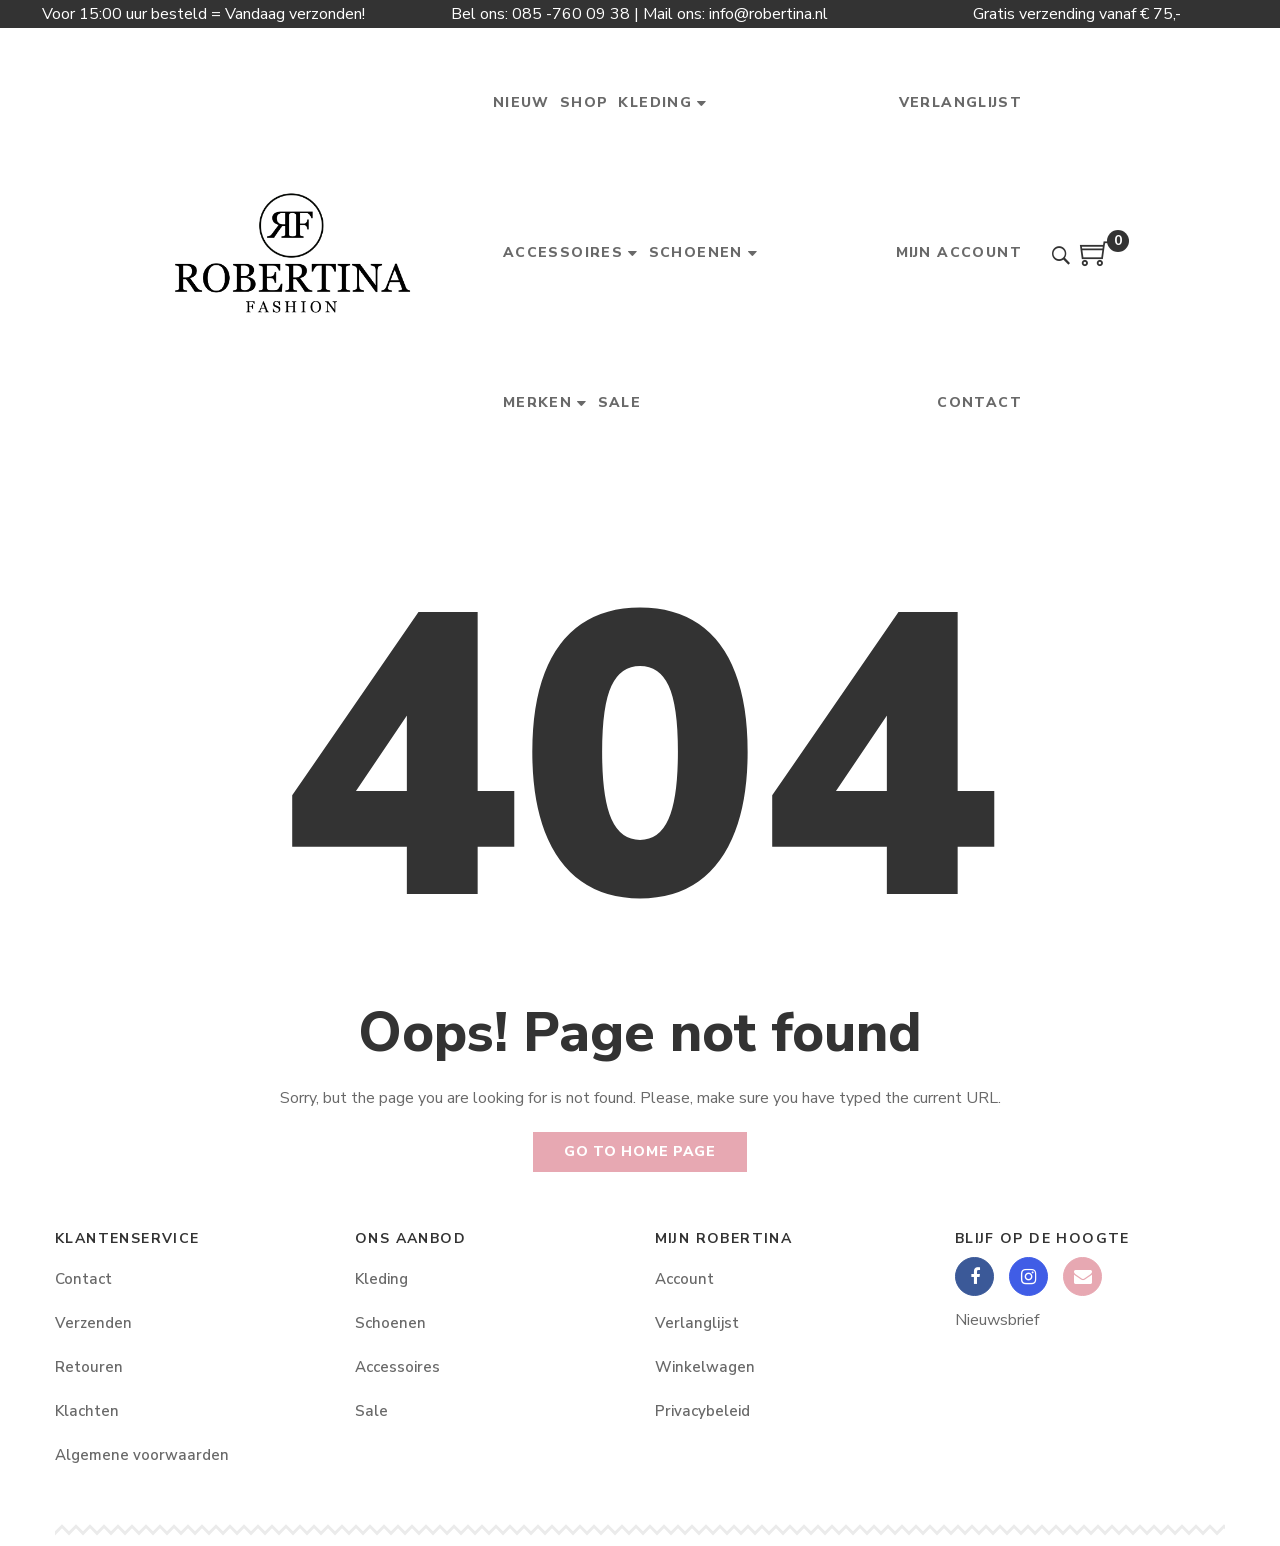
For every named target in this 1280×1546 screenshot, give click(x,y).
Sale (371, 1411)
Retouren (89, 1367)
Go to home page (640, 1151)
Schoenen (390, 1323)
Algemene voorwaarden (142, 1455)
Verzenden (93, 1323)
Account (684, 1279)
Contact (83, 1279)
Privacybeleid (702, 1411)
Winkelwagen (705, 1367)
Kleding (381, 1279)
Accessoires (397, 1367)
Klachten (87, 1411)
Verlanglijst (697, 1323)
